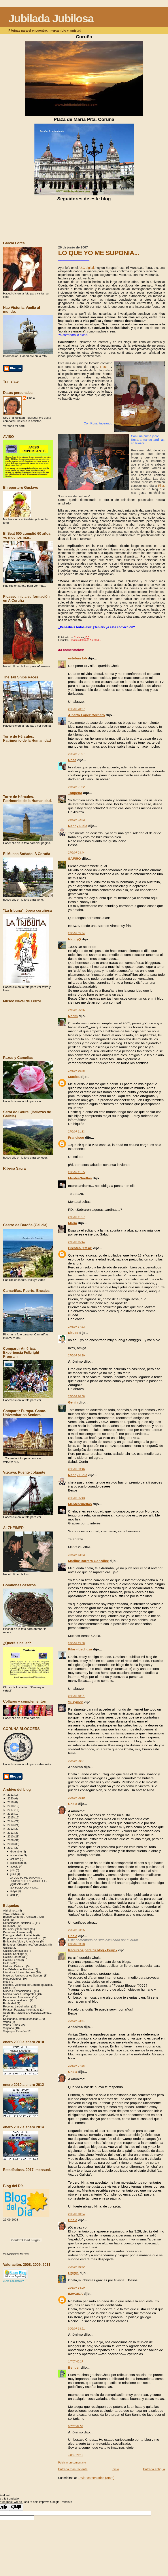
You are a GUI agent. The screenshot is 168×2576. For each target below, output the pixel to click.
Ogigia (73, 2273)
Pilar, (161, 485)
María (72, 1223)
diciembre (16, 1851)
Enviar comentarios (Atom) (96, 2478)
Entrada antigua (154, 2469)
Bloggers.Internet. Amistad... (85, 640)
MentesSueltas (80, 1178)
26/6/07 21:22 (76, 787)
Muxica (73, 1077)
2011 (11, 1832)
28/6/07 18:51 (76, 1696)
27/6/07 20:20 (76, 1355)
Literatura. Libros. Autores (19, 1972)
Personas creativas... (16, 2000)
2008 (11, 1844)
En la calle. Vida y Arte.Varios (21, 1941)
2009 (11, 1840)
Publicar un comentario (72, 2462)
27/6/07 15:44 (76, 1242)
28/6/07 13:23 (76, 1554)
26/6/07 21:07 (76, 754)
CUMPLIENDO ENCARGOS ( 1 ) (28, 1881)
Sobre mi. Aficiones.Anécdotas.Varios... (27, 2012)
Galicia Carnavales (14, 1950)
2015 (11, 1817)
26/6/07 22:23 (76, 819)
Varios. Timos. (12, 2025)
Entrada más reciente (72, 2469)
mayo (14, 1891)
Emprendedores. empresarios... (22, 1938)
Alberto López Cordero (86, 715)
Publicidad (9, 2003)
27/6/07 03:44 (76, 852)
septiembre (17, 1862)
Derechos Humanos (15, 1932)
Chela (72, 1804)
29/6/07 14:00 (76, 2287)
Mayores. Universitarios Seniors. (23, 1975)
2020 (11, 1798)
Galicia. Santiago (13, 1953)
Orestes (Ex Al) (80, 1248)
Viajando (8, 2028)
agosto (14, 1866)
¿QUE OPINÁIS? (19, 1884)
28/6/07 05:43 (76, 1498)
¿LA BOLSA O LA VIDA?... (24, 1887)
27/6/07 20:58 (76, 1396)
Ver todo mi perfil (14, 426)
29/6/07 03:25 (76, 1930)
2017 (11, 1810)
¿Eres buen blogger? (13, 2281)
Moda (6, 1981)
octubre (15, 1859)
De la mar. (9, 1926)
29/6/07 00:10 (76, 1797)
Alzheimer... (10, 1910)
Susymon (75, 1702)
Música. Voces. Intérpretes (19, 1994)
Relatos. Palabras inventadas (21, 2009)
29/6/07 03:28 (76, 1944)
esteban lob (77, 658)
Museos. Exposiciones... (18, 1991)
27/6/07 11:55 (76, 1172)
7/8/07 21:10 (75, 2455)
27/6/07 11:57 (76, 1217)
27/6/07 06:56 (76, 1010)
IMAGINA (75, 2293)
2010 (11, 1836)
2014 (11, 1821)
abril (13, 1894)
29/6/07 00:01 (76, 1761)
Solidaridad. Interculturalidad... (22, 2018)
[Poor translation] (16, 2507)
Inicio (115, 2469)
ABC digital (86, 267)
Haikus (7, 1963)
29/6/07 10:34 (76, 2214)
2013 (11, 1825)
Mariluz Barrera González (88, 1561)
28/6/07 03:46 (76, 1469)
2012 (11, 1828)
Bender (74, 2367)
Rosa (104, 367)
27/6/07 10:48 (76, 1070)
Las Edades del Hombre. (18, 1969)
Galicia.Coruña (12, 1957)
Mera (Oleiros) (12, 1978)
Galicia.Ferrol (11, 1960)
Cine (6, 1919)
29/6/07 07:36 (76, 2065)
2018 (11, 1806)
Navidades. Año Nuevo (17, 1997)
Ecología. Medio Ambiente (19, 1935)
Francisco (76, 1137)
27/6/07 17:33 (76, 1326)
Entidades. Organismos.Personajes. (25, 1944)
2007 (11, 1847)
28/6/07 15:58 (76, 1643)
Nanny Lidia (77, 826)
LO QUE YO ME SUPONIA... (25, 1877)
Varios (7, 2022)
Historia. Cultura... (14, 1966)
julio (13, 1870)
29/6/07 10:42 (76, 2267)
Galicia (7, 1947)
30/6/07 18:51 (76, 2328)
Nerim (73, 1016)
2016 (11, 1813)
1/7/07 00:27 (75, 2361)
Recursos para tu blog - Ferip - (92, 1950)
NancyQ (74, 939)
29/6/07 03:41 (76, 2020)
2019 (11, 1802)
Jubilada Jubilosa (51, 18)
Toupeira (75, 793)
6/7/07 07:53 (75, 2426)
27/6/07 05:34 (76, 933)
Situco (73, 1333)
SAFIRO (74, 858)
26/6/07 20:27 (76, 709)
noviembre (16, 1855)
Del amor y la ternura (16, 1929)
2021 (11, 1794)
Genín (73, 1402)
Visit (16, 2254)
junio (13, 1874)
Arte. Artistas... (12, 1913)
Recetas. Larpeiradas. (16, 2006)
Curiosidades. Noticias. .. (18, 1923)
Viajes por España (14, 2031)
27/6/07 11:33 (76, 1131)
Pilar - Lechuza (80, 1649)
